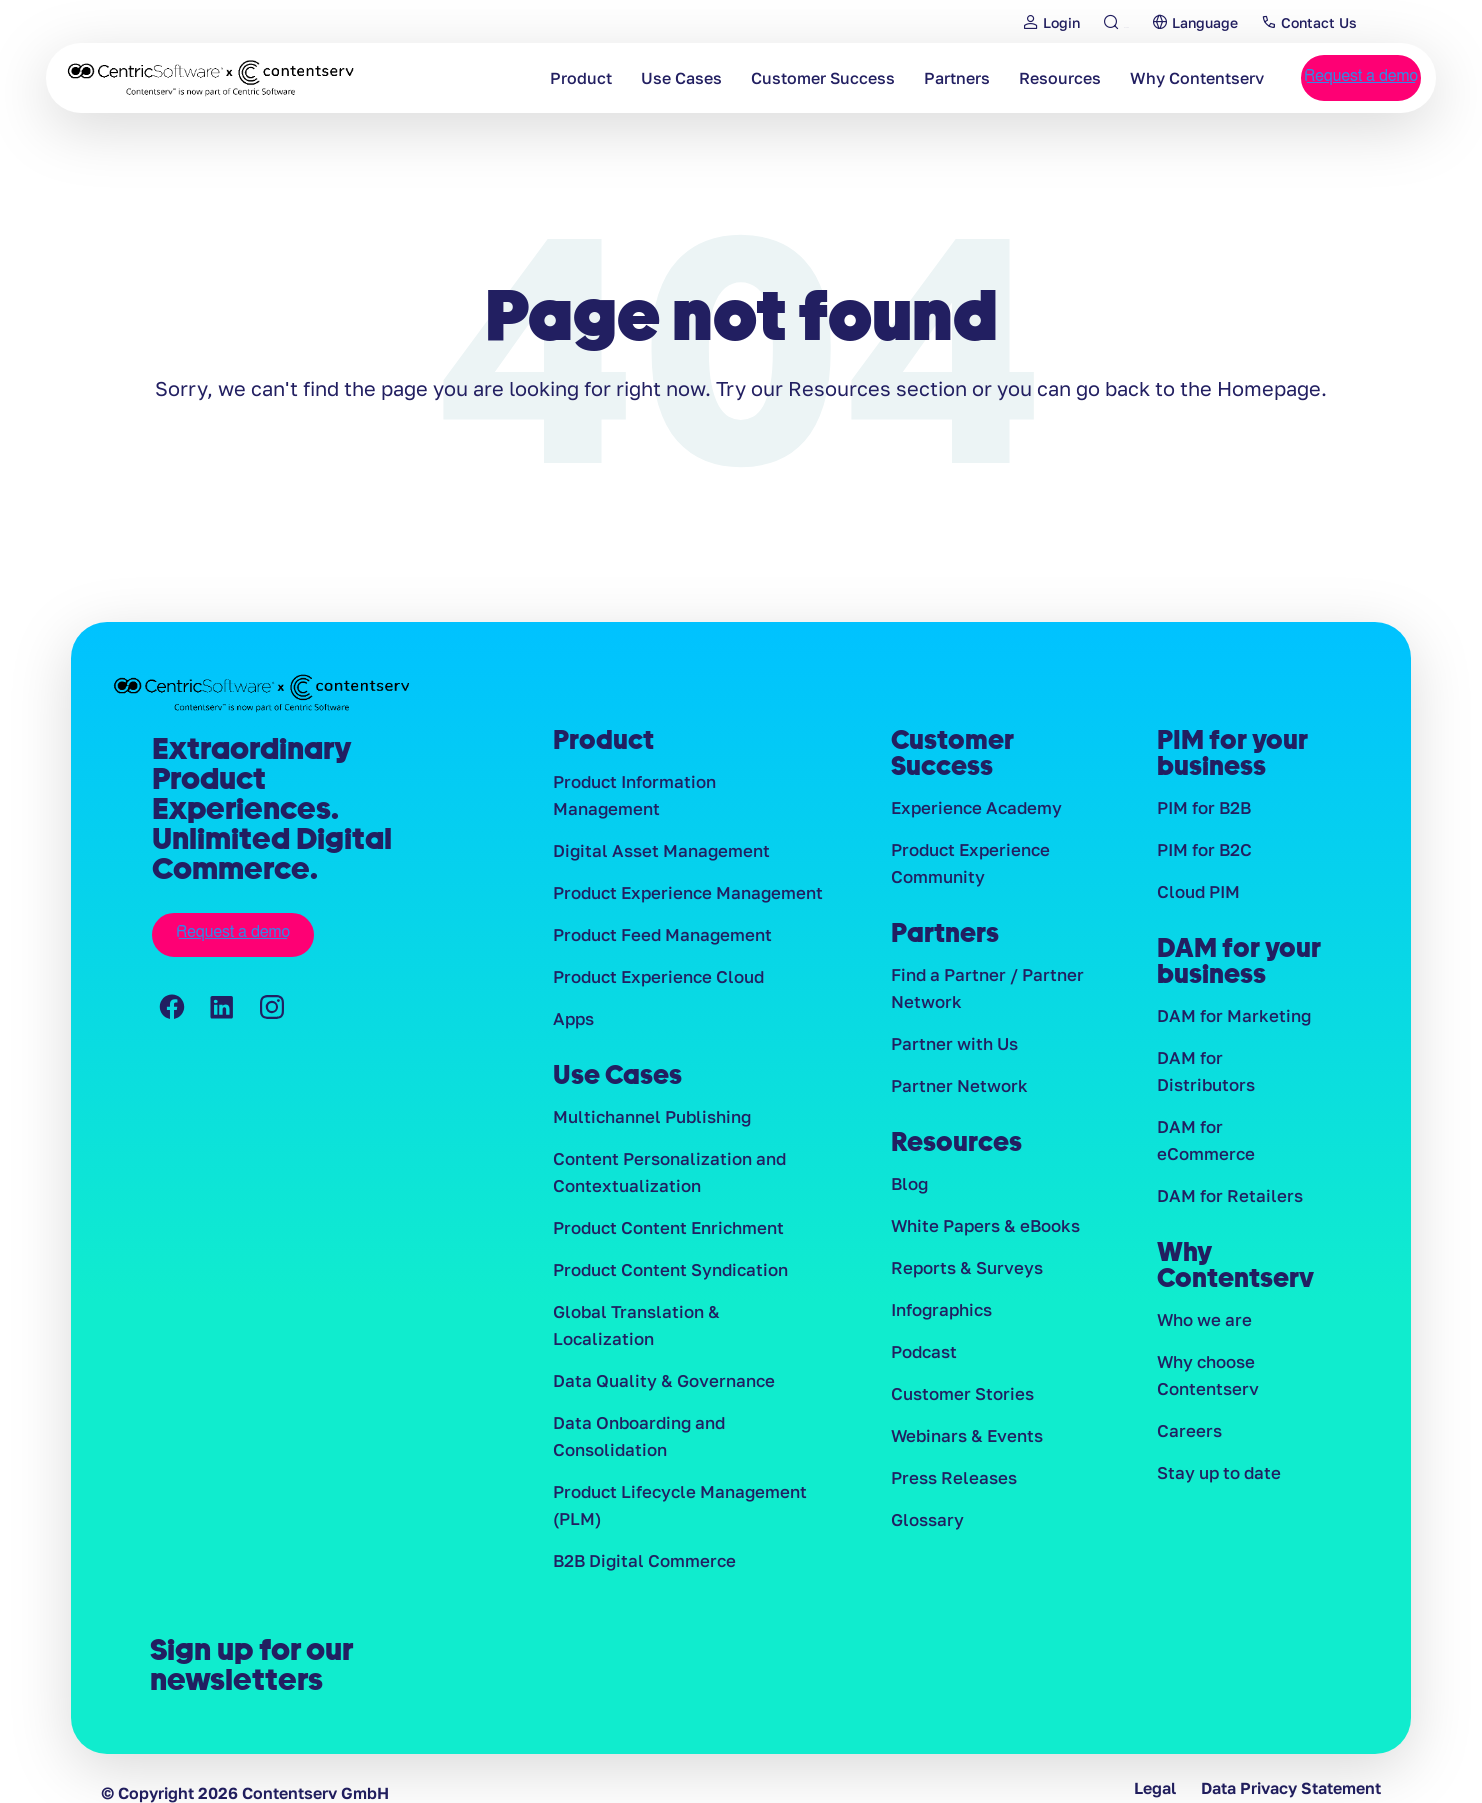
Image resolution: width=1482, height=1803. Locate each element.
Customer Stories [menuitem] (957, 1402)
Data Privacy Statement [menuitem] (1291, 1759)
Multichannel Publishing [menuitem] (647, 1096)
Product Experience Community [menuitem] (966, 863)
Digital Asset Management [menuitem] (653, 825)
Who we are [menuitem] (1202, 1273)
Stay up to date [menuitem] (1215, 1428)
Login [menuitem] (1040, 22)
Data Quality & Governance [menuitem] (655, 1337)
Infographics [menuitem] (940, 1316)
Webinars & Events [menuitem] (963, 1445)
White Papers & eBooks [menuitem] (981, 1230)
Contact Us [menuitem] (1339, 22)
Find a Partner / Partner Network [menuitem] (981, 988)
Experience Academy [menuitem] (971, 808)
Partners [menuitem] (915, 78)
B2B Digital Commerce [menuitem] (638, 1518)
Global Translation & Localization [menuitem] (679, 1294)
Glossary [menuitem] (925, 1531)
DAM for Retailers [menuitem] (1224, 1148)
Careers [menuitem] (1186, 1385)
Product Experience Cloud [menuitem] (653, 954)
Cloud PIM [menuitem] (1197, 894)
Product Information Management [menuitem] (683, 782)
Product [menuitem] (539, 78)
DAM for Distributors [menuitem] (1235, 1062)
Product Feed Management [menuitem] (657, 911)
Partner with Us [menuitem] (950, 1045)
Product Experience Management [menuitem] (680, 868)
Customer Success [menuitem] (781, 78)
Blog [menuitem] (909, 1187)
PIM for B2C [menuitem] (1202, 851)
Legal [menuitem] (1155, 1759)
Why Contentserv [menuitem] (1155, 78)
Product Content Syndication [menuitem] (664, 1251)
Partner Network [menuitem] (954, 1088)
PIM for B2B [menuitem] (1202, 808)
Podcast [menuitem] (923, 1359)
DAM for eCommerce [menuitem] (1235, 1105)
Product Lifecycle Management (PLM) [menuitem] (672, 1461)
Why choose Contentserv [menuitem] (1205, 1328)
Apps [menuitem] (573, 997)
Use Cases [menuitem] (639, 78)
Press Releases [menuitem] (950, 1488)
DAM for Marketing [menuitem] (1228, 1019)
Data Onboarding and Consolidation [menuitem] (634, 1392)
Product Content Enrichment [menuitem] (663, 1208)
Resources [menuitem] (1018, 78)
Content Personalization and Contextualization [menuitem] (662, 1151)
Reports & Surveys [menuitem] (962, 1273)
